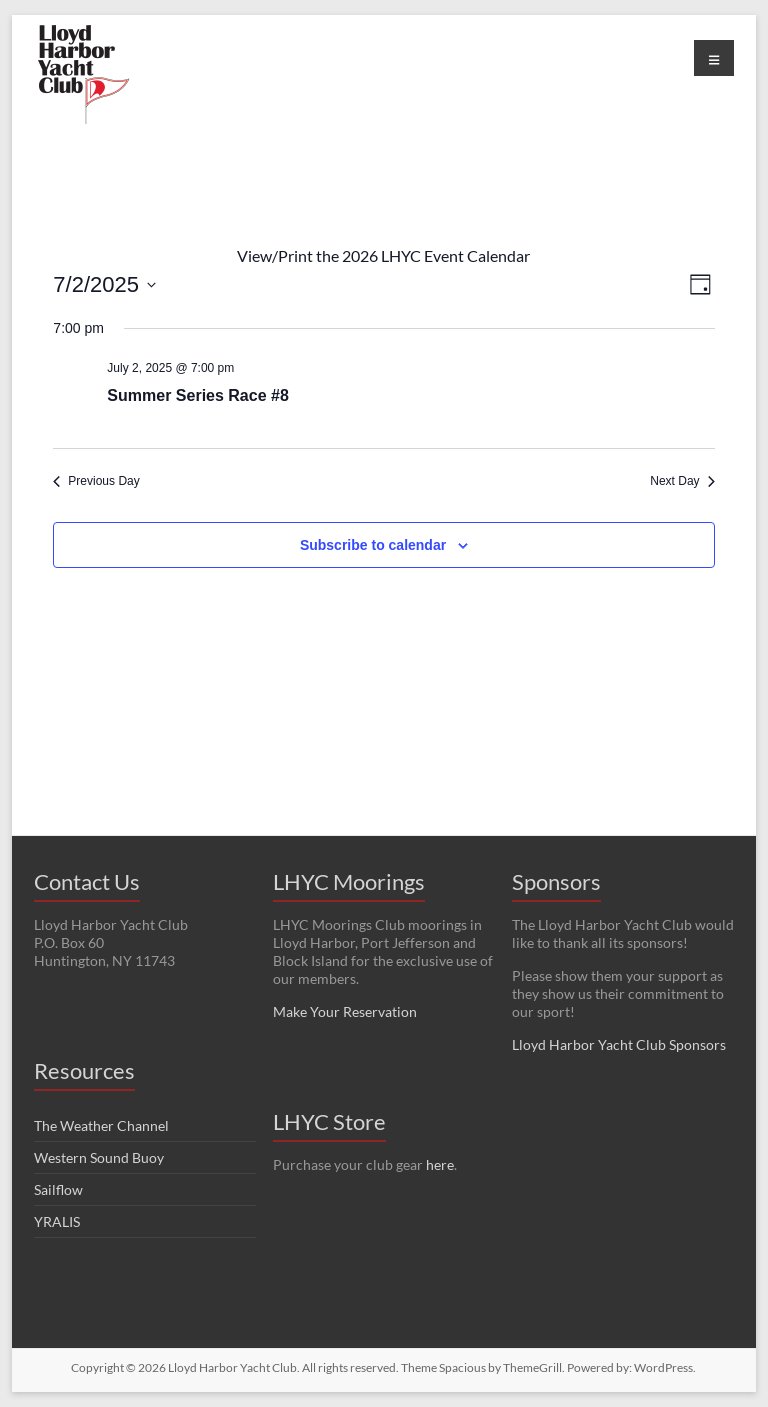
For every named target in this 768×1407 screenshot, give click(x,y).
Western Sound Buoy (99, 1157)
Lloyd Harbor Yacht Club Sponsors (619, 1044)
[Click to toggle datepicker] (104, 284)
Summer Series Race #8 (197, 395)
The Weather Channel (101, 1125)
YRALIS (57, 1221)
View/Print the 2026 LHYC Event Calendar (383, 255)
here (440, 1164)
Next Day (682, 481)
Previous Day (96, 481)
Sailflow (58, 1189)
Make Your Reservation (345, 1011)
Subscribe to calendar (373, 545)
